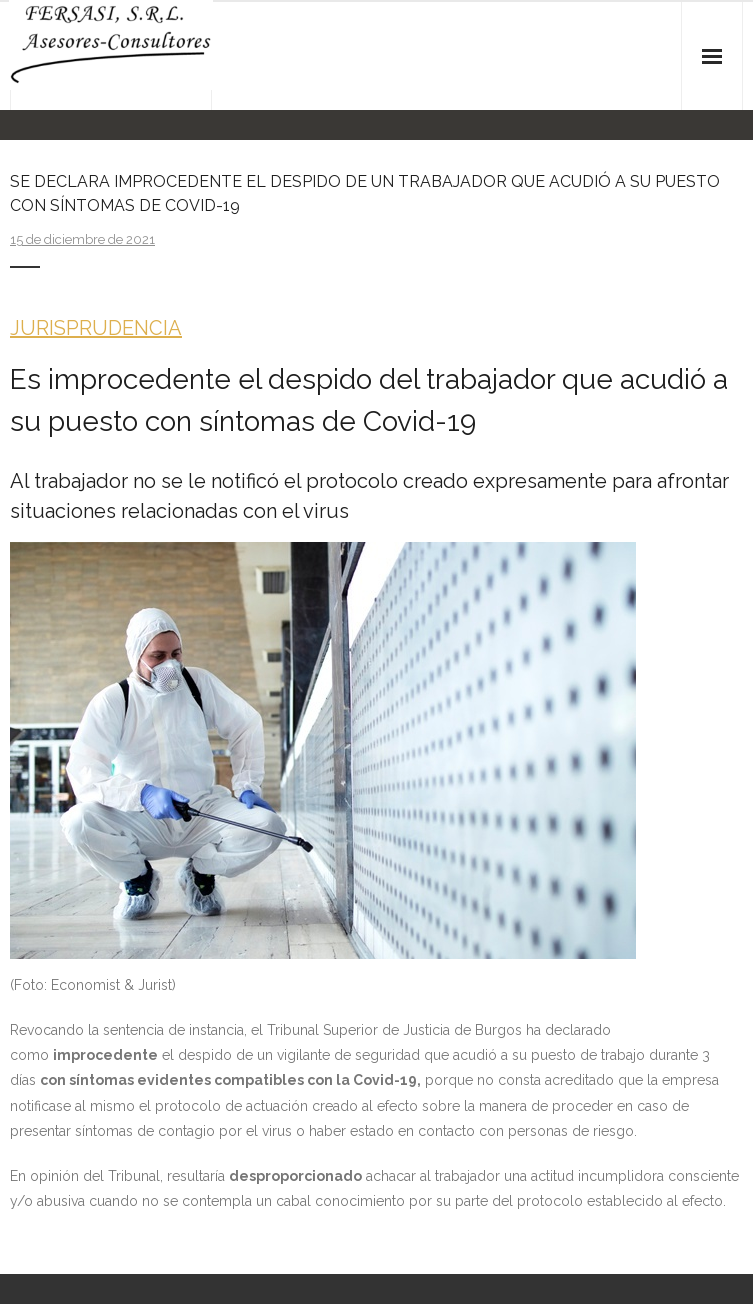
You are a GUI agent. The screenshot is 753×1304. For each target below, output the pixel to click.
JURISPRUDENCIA (96, 328)
